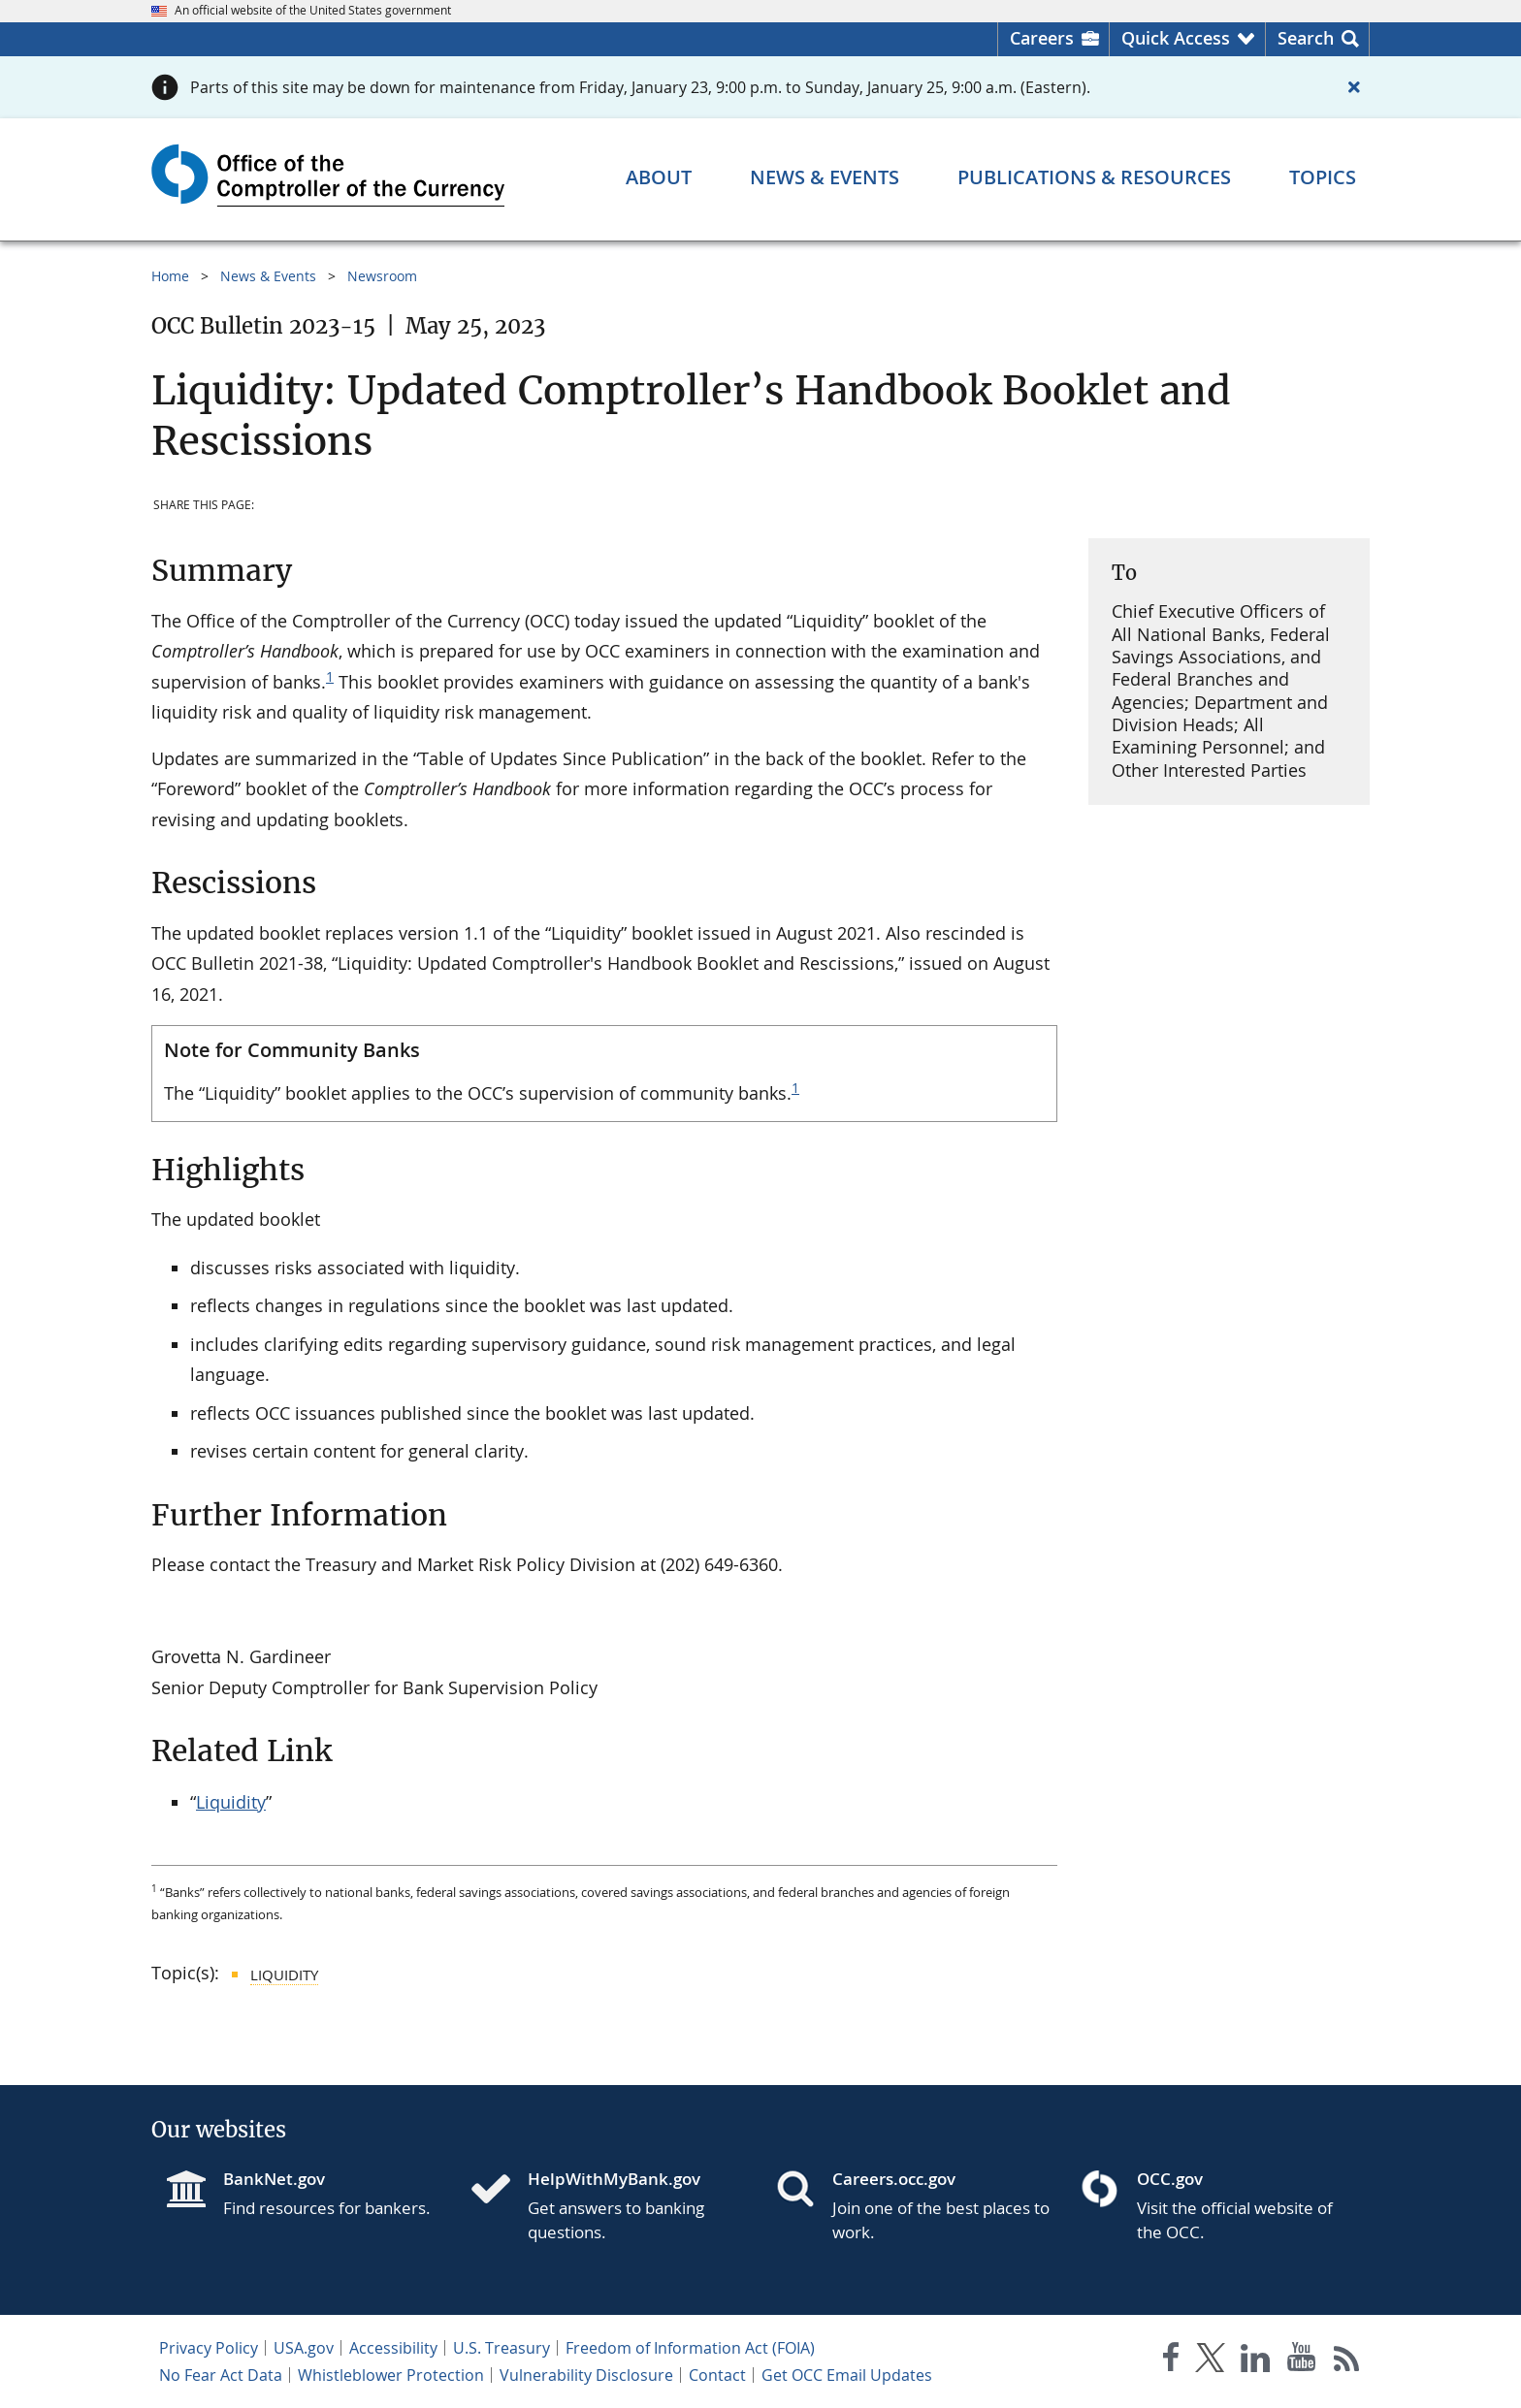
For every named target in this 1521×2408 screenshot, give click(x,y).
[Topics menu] (1323, 177)
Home (170, 276)
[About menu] (658, 177)
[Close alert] (1354, 87)
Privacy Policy (208, 2348)
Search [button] (1306, 37)
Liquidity (231, 1802)
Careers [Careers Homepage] (1042, 37)
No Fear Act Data (220, 2375)
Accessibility (393, 2348)
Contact (717, 2375)
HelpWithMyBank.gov (614, 2178)
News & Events (268, 276)
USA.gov (304, 2348)
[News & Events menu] (824, 177)
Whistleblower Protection (391, 2375)
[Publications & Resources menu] (1094, 177)
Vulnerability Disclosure (586, 2375)
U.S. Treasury (501, 2348)
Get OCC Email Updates (846, 2375)
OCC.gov (1170, 2178)
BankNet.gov (274, 2178)
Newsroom (382, 276)
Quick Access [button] (1175, 37)
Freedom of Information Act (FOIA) (690, 2348)
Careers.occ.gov (893, 2178)
